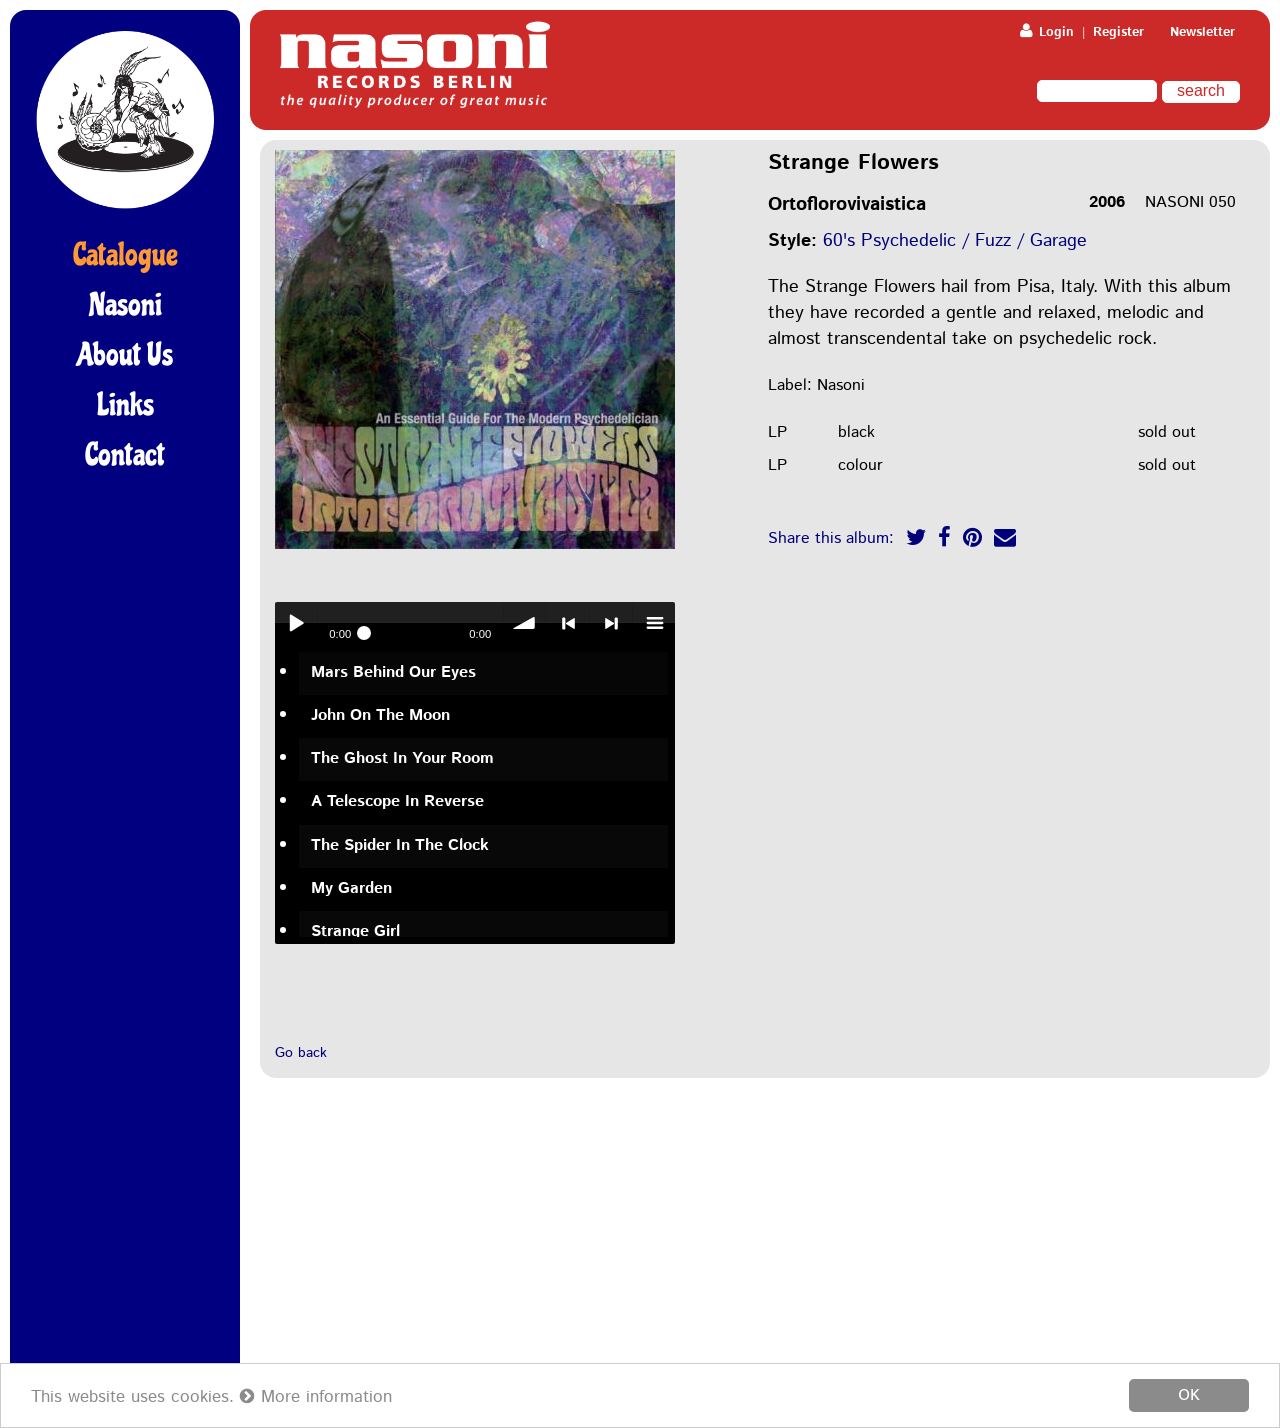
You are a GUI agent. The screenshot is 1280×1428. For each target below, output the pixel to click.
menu (654, 623)
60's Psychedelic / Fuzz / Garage (955, 241)
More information (316, 1397)
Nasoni (125, 305)
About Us (125, 355)
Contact (125, 455)
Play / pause (296, 623)
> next (611, 623)
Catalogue (125, 255)
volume (525, 623)
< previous (568, 623)
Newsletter (1202, 32)
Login (1047, 32)
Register (1118, 32)
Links (125, 405)
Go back (301, 1053)
